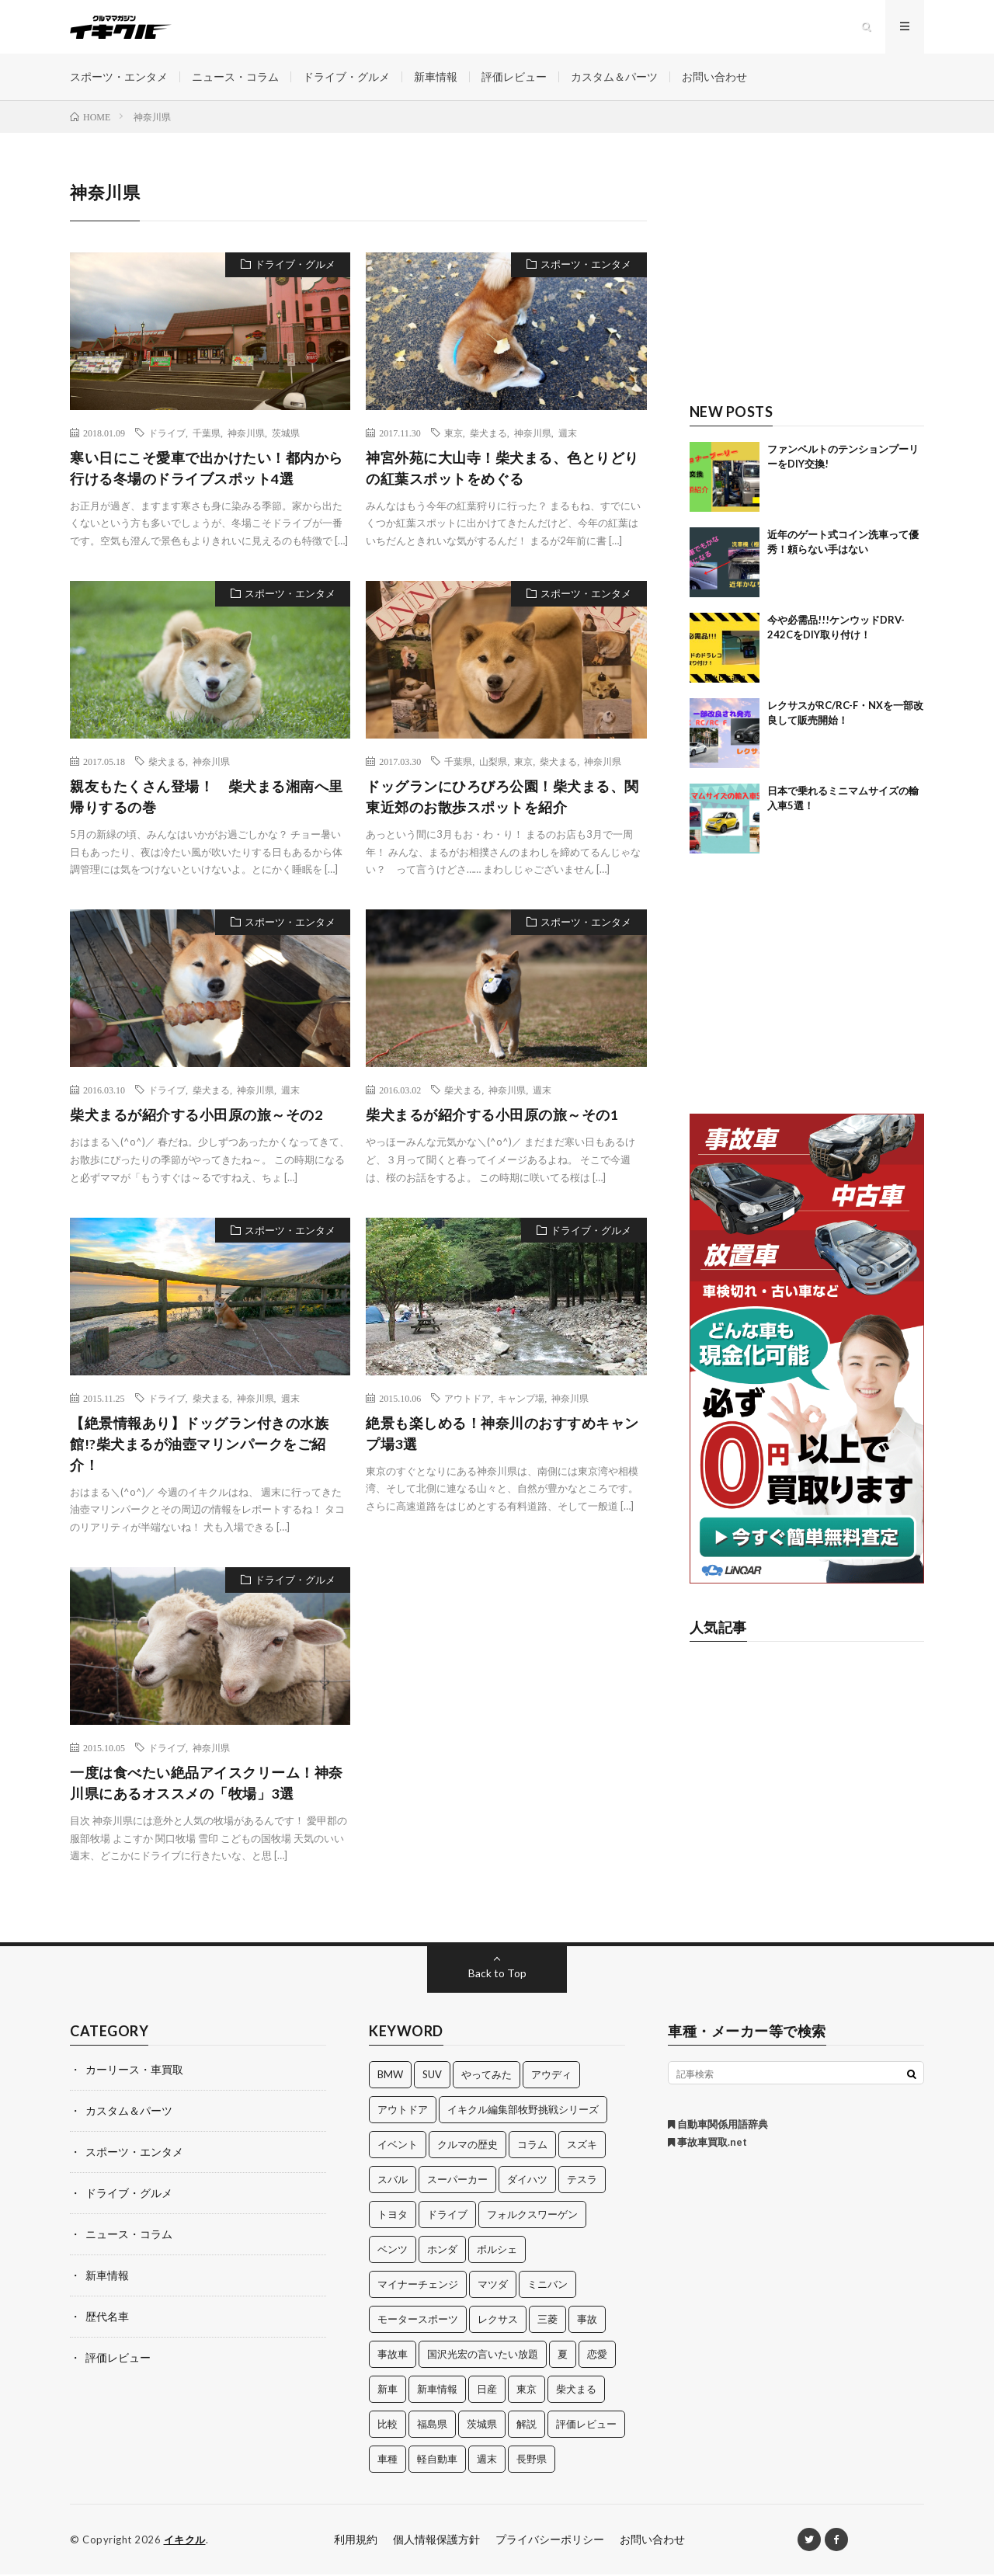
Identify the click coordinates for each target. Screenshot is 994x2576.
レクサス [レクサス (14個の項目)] (498, 2320)
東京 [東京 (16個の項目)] (526, 2390)
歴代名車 (107, 2313)
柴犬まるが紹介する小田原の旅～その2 (196, 1116)
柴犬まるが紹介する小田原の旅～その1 (492, 1116)
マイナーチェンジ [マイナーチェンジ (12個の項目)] (417, 2285)
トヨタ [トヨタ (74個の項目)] (392, 2215)
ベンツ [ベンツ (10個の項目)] (392, 2250)
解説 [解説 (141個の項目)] (526, 2425)
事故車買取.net (707, 2143)
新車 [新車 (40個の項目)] (387, 2390)
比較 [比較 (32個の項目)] (387, 2425)
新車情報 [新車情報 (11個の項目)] (437, 2390)
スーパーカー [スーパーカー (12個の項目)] (457, 2180)
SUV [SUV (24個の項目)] (432, 2076)
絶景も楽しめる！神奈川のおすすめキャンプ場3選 (502, 1435)
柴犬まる (488, 433)
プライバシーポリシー (549, 2540)
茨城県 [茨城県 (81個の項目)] (482, 2425)
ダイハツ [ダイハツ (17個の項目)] (527, 2180)
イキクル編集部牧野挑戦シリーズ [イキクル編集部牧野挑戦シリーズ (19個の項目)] (523, 2111)
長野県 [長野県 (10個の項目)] (531, 2460)
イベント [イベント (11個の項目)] (397, 2146)
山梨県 (493, 762)
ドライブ (167, 433)
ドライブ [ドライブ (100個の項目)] (447, 2215)
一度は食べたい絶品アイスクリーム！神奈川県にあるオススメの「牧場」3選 (206, 1784)
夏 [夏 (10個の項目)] (563, 2355)
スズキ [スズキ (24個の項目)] (582, 2146)
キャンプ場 (521, 1399)
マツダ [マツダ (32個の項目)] (493, 2285)
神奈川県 (246, 433)
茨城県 (286, 433)
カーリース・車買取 (134, 2070)
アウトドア (467, 1399)
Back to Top (497, 1974)
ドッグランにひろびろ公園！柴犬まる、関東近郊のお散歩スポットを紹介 (502, 798)
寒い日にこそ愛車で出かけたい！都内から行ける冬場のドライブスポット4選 (206, 469)
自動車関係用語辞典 (718, 2125)
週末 (567, 433)
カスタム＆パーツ (614, 77)
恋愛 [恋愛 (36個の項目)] (597, 2355)
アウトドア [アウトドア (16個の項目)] (402, 2111)
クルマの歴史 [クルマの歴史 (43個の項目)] (467, 2146)
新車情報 (435, 77)
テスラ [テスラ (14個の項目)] (582, 2180)
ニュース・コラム (235, 77)
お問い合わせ (714, 77)
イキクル (185, 2541)
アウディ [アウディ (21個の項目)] (551, 2076)
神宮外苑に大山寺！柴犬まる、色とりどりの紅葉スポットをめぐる (502, 469)
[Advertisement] (807, 277)
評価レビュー (514, 77)
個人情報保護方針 (436, 2540)
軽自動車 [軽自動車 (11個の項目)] (437, 2460)
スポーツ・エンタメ (119, 77)
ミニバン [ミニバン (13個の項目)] (547, 2285)
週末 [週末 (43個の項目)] (487, 2460)
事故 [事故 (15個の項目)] (587, 2320)
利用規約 (355, 2540)
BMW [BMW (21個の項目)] (390, 2076)
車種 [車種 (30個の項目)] (387, 2460)
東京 (453, 433)
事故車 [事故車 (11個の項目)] (392, 2355)
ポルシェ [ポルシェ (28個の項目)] (497, 2250)
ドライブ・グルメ (346, 77)
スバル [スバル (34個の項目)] (392, 2180)
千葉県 (207, 433)
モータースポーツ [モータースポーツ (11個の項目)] (417, 2320)
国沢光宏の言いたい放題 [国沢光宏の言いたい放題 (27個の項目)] (482, 2355)
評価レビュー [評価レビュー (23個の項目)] (586, 2425)
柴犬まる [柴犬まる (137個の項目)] (576, 2390)
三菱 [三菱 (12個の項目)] (547, 2320)
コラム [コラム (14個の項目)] (532, 2146)
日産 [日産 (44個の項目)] (487, 2390)
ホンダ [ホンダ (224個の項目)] (442, 2250)
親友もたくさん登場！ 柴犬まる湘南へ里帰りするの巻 (206, 798)
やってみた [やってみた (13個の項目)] (486, 2076)
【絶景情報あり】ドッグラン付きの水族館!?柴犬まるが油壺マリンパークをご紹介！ (199, 1445)
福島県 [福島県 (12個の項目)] (432, 2425)
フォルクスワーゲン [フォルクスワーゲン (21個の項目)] (532, 2215)
